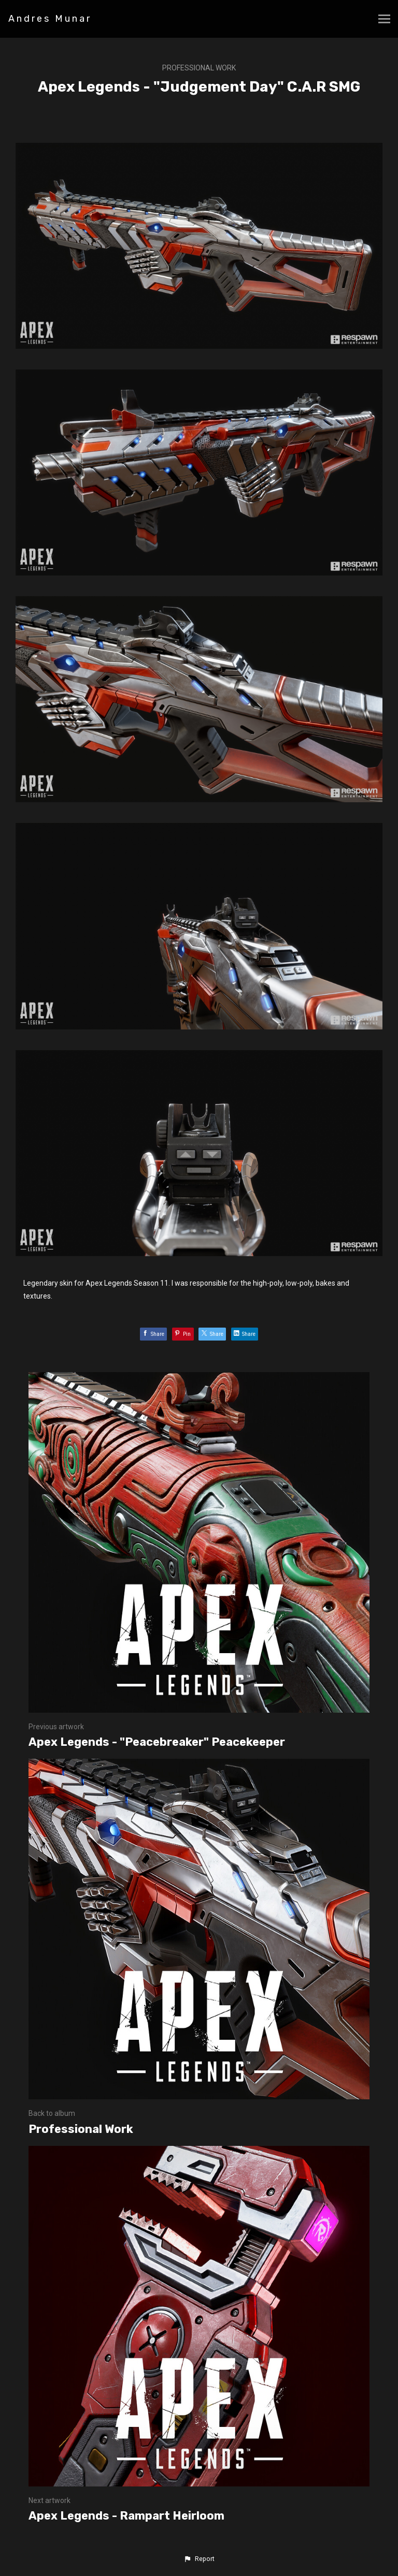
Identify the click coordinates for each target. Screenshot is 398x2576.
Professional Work (199, 68)
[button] (199, 2559)
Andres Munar (50, 18)
